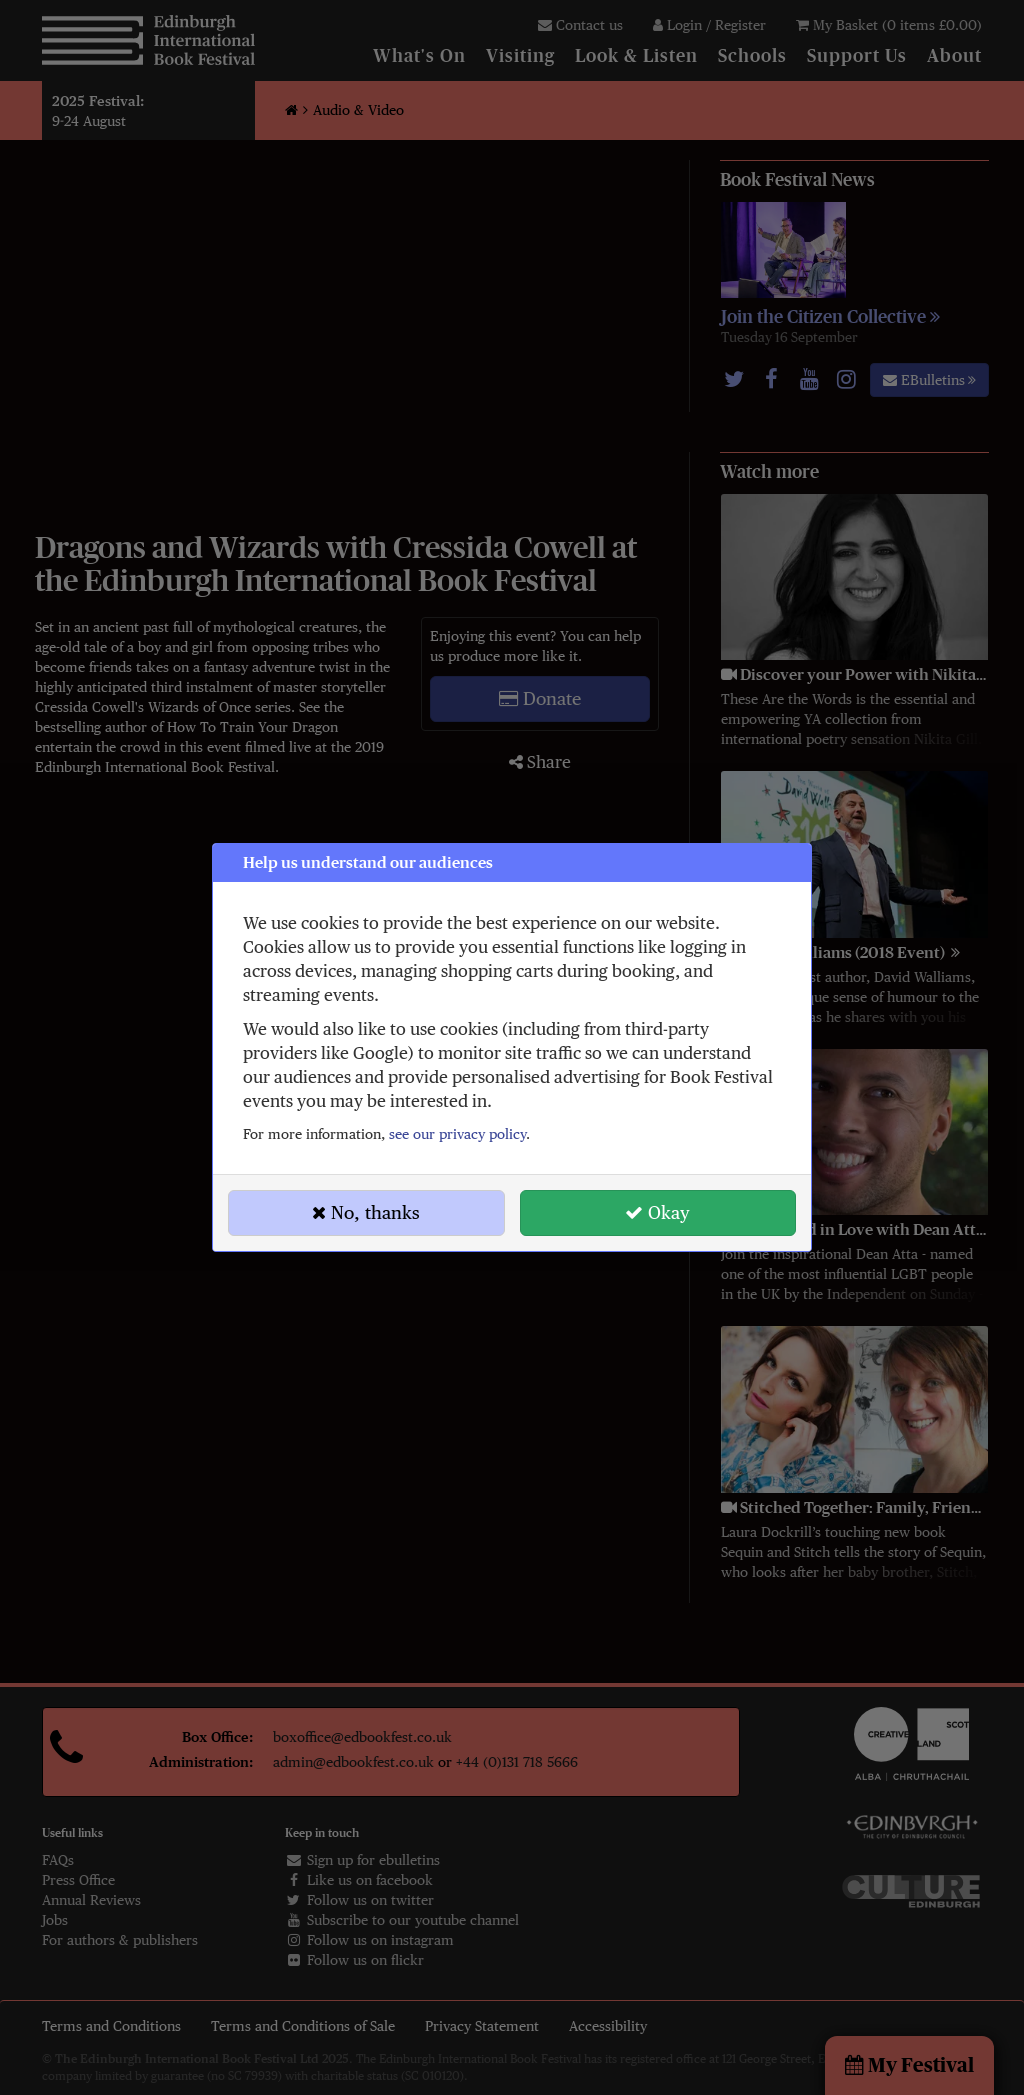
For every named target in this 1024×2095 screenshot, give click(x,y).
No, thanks (366, 1212)
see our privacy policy (457, 1134)
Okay (657, 1212)
